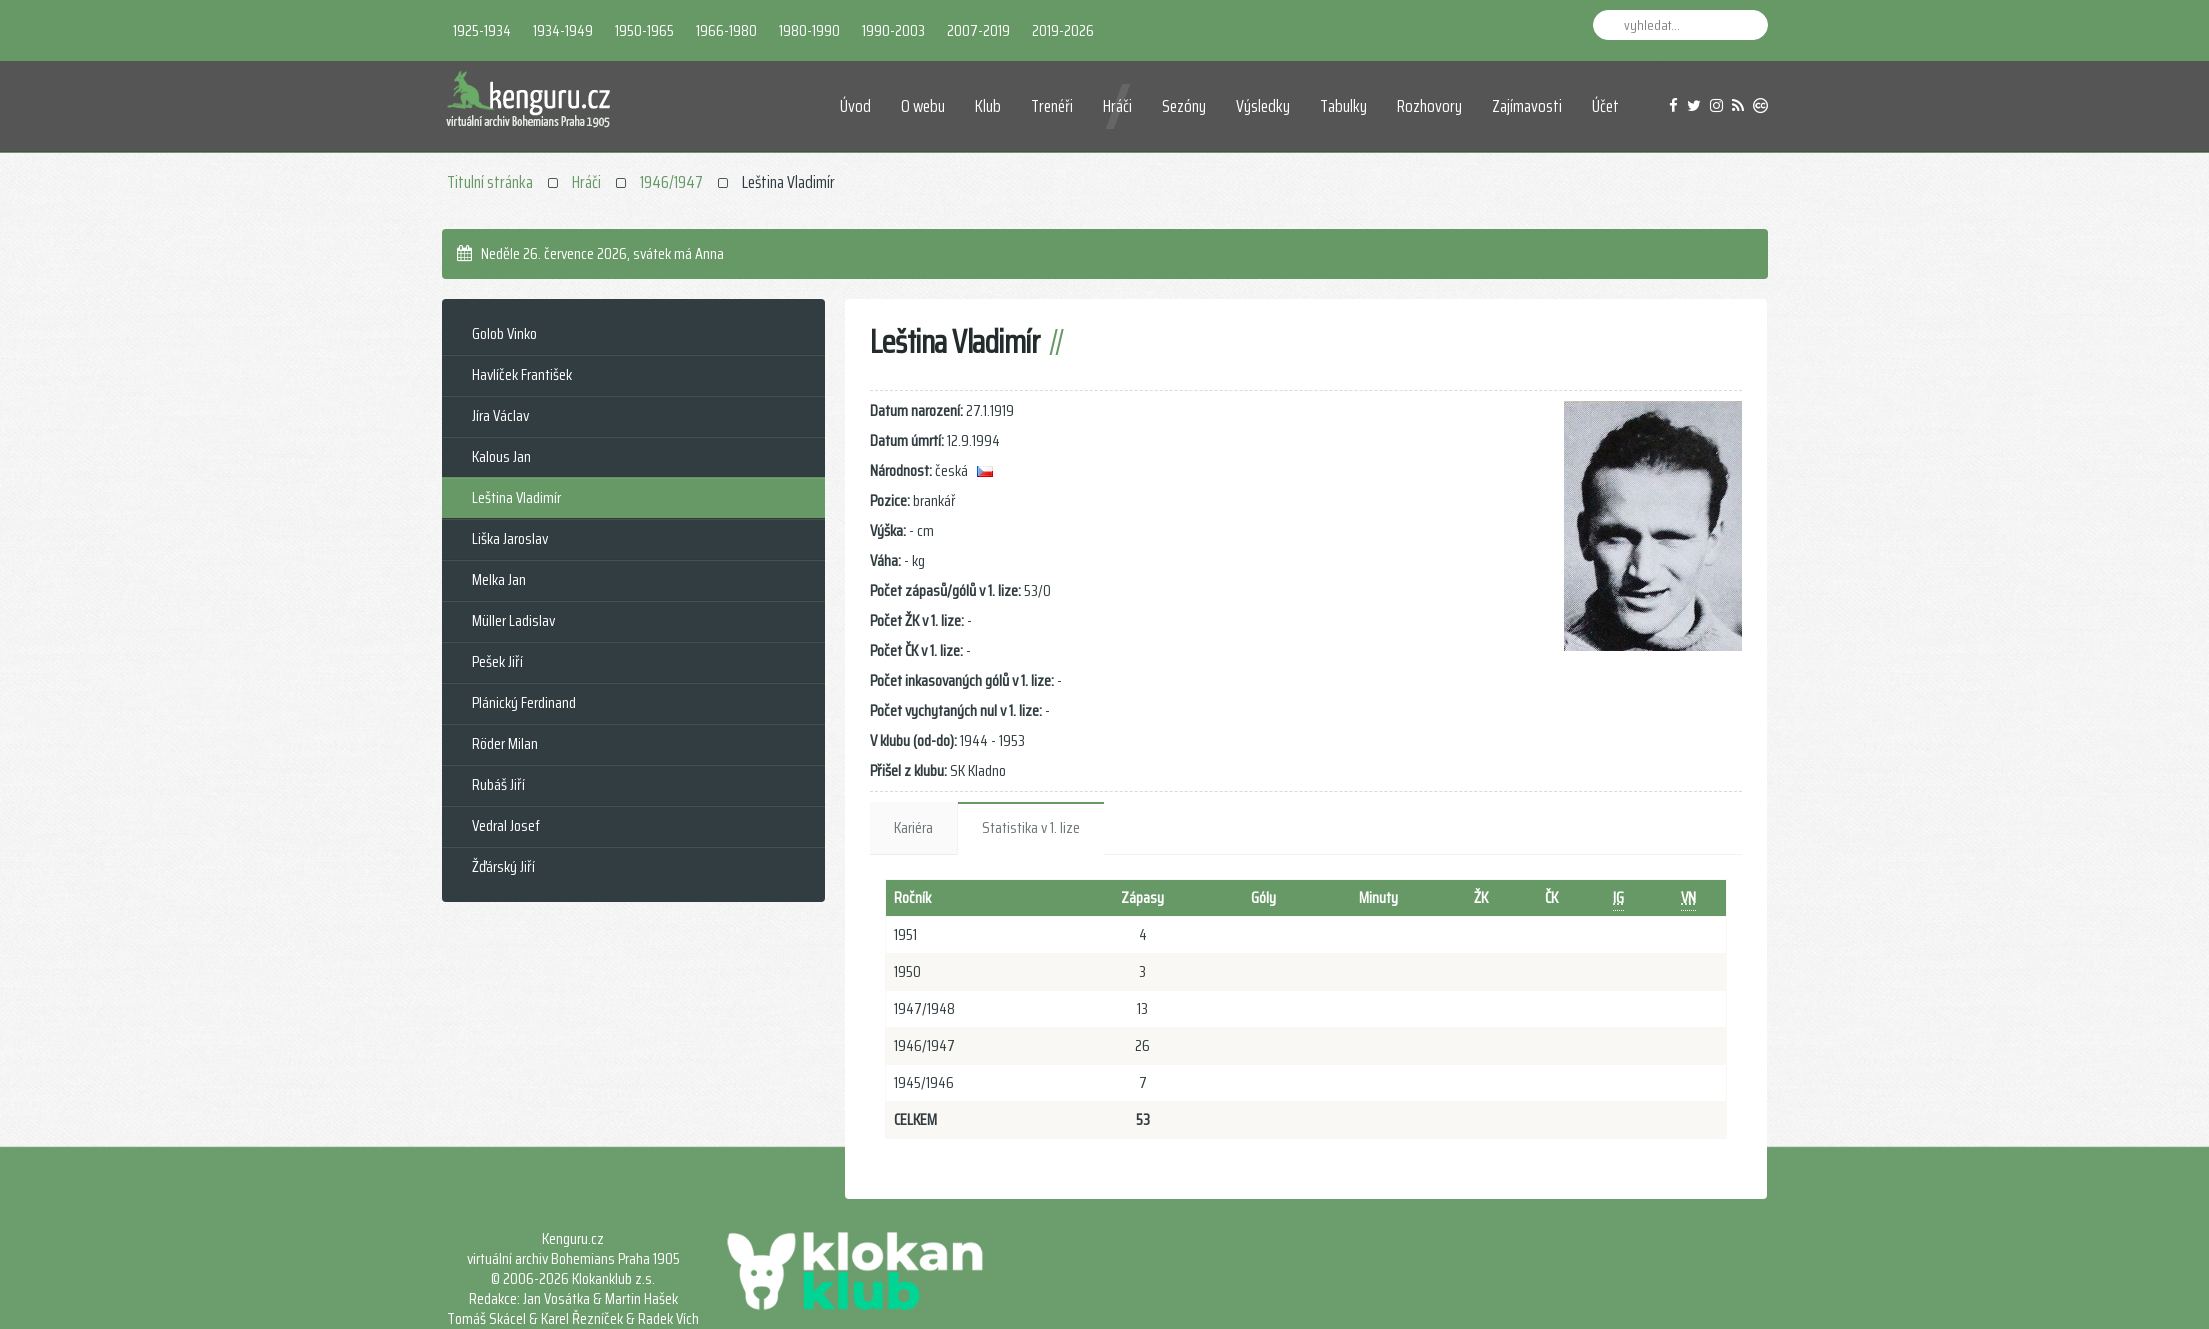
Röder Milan (505, 743)
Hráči (1117, 106)
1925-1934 (482, 30)
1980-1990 (809, 30)
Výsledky (1263, 106)
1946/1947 (671, 182)
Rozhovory (1429, 106)
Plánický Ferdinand (524, 702)
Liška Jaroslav (510, 538)
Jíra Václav (500, 415)
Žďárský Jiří (503, 866)
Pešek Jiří (497, 661)
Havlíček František (522, 374)
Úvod (855, 106)
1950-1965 (644, 30)
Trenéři (1052, 106)
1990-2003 (893, 30)
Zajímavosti (1527, 106)
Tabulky (1343, 106)
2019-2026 (1063, 30)
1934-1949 (563, 30)
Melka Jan (499, 579)
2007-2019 (978, 30)
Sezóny (1184, 106)
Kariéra (913, 827)
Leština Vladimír (516, 497)
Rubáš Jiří (498, 784)
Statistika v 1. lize (1031, 827)
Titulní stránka (490, 182)
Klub (988, 106)
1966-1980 (726, 30)
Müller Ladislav (513, 620)
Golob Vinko (504, 333)
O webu (923, 106)
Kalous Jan (501, 456)
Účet (1605, 106)
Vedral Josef (506, 825)
